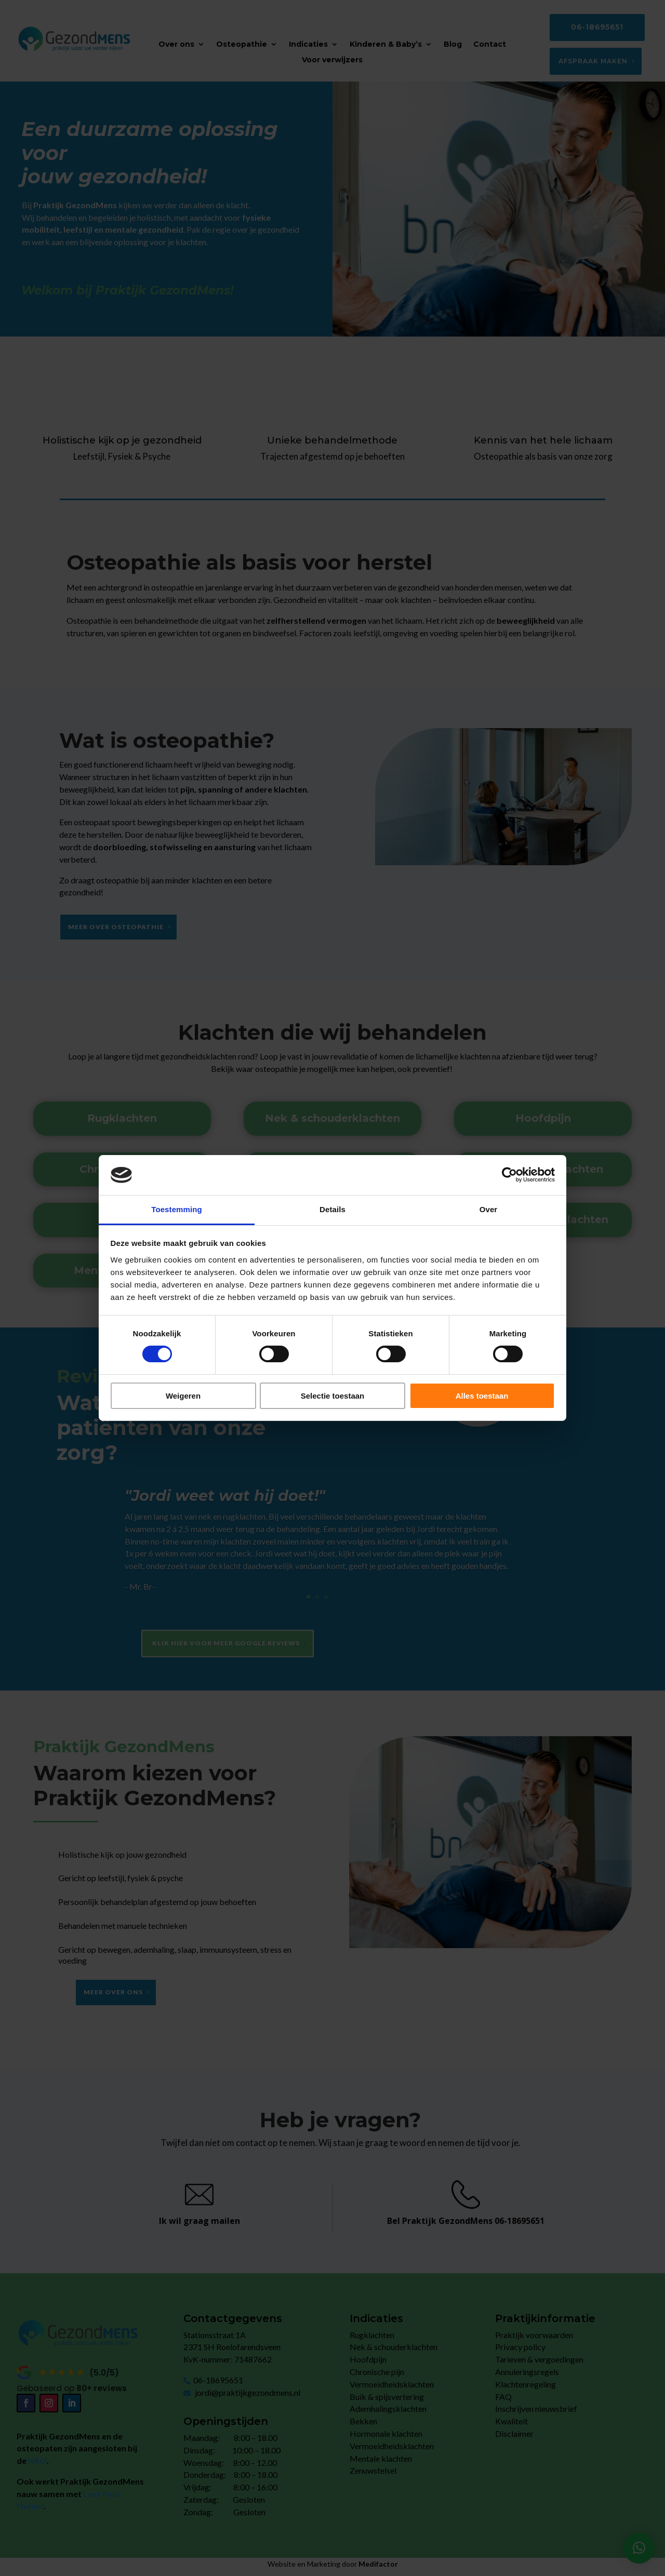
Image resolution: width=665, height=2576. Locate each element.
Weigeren (183, 1395)
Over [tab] (489, 1209)
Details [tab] (332, 1209)
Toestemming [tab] (176, 1209)
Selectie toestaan (333, 1395)
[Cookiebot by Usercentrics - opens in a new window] (509, 1175)
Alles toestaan (482, 1395)
